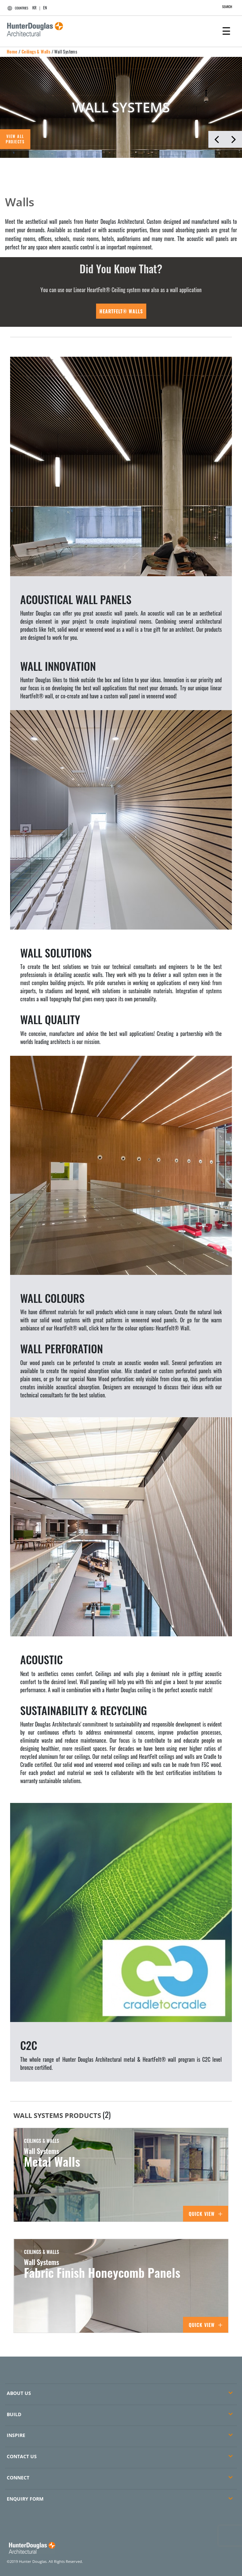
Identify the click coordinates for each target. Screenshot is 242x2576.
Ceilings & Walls (36, 51)
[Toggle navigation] (226, 30)
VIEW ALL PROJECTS (15, 139)
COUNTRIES (17, 7)
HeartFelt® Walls (121, 311)
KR (34, 7)
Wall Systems (65, 51)
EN (45, 7)
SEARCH (223, 6)
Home (12, 51)
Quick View (206, 2213)
